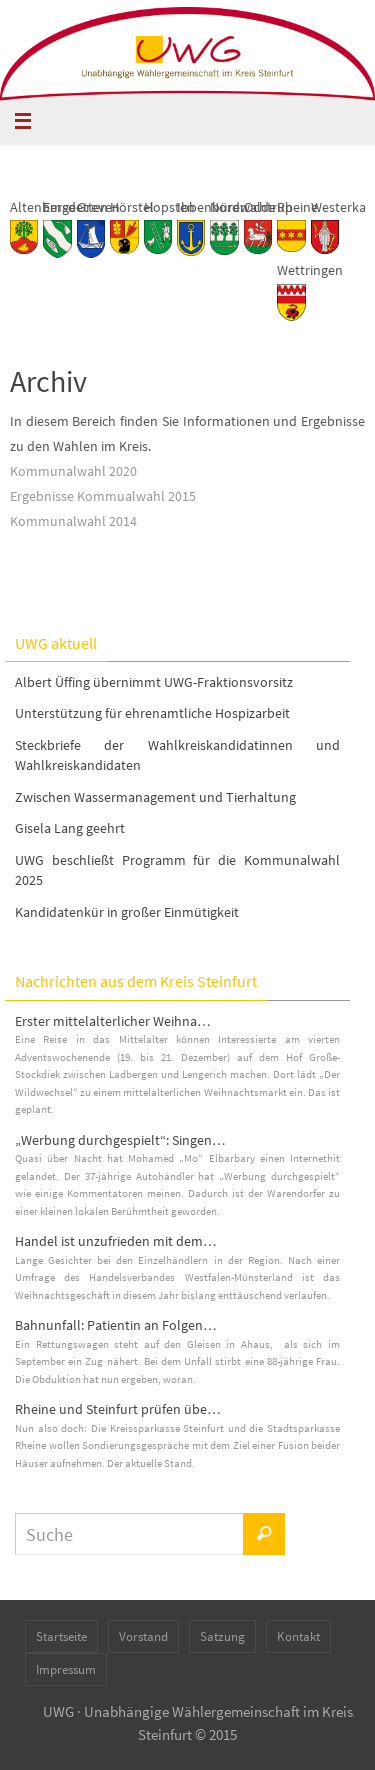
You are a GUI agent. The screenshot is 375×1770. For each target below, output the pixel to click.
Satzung (222, 1636)
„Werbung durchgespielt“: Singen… (120, 1140)
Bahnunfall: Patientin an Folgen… (116, 1325)
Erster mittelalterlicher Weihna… (113, 1021)
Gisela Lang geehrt (70, 828)
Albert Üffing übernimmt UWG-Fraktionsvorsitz (154, 682)
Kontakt (298, 1636)
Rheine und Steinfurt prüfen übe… (118, 1409)
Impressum (66, 1669)
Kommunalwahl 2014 (73, 521)
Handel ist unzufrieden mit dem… (116, 1241)
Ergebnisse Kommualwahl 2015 (103, 496)
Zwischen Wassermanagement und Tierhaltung (155, 797)
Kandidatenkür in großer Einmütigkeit (127, 912)
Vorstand (143, 1636)
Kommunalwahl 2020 (73, 471)
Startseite (61, 1636)
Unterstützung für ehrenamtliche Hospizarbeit (152, 713)
